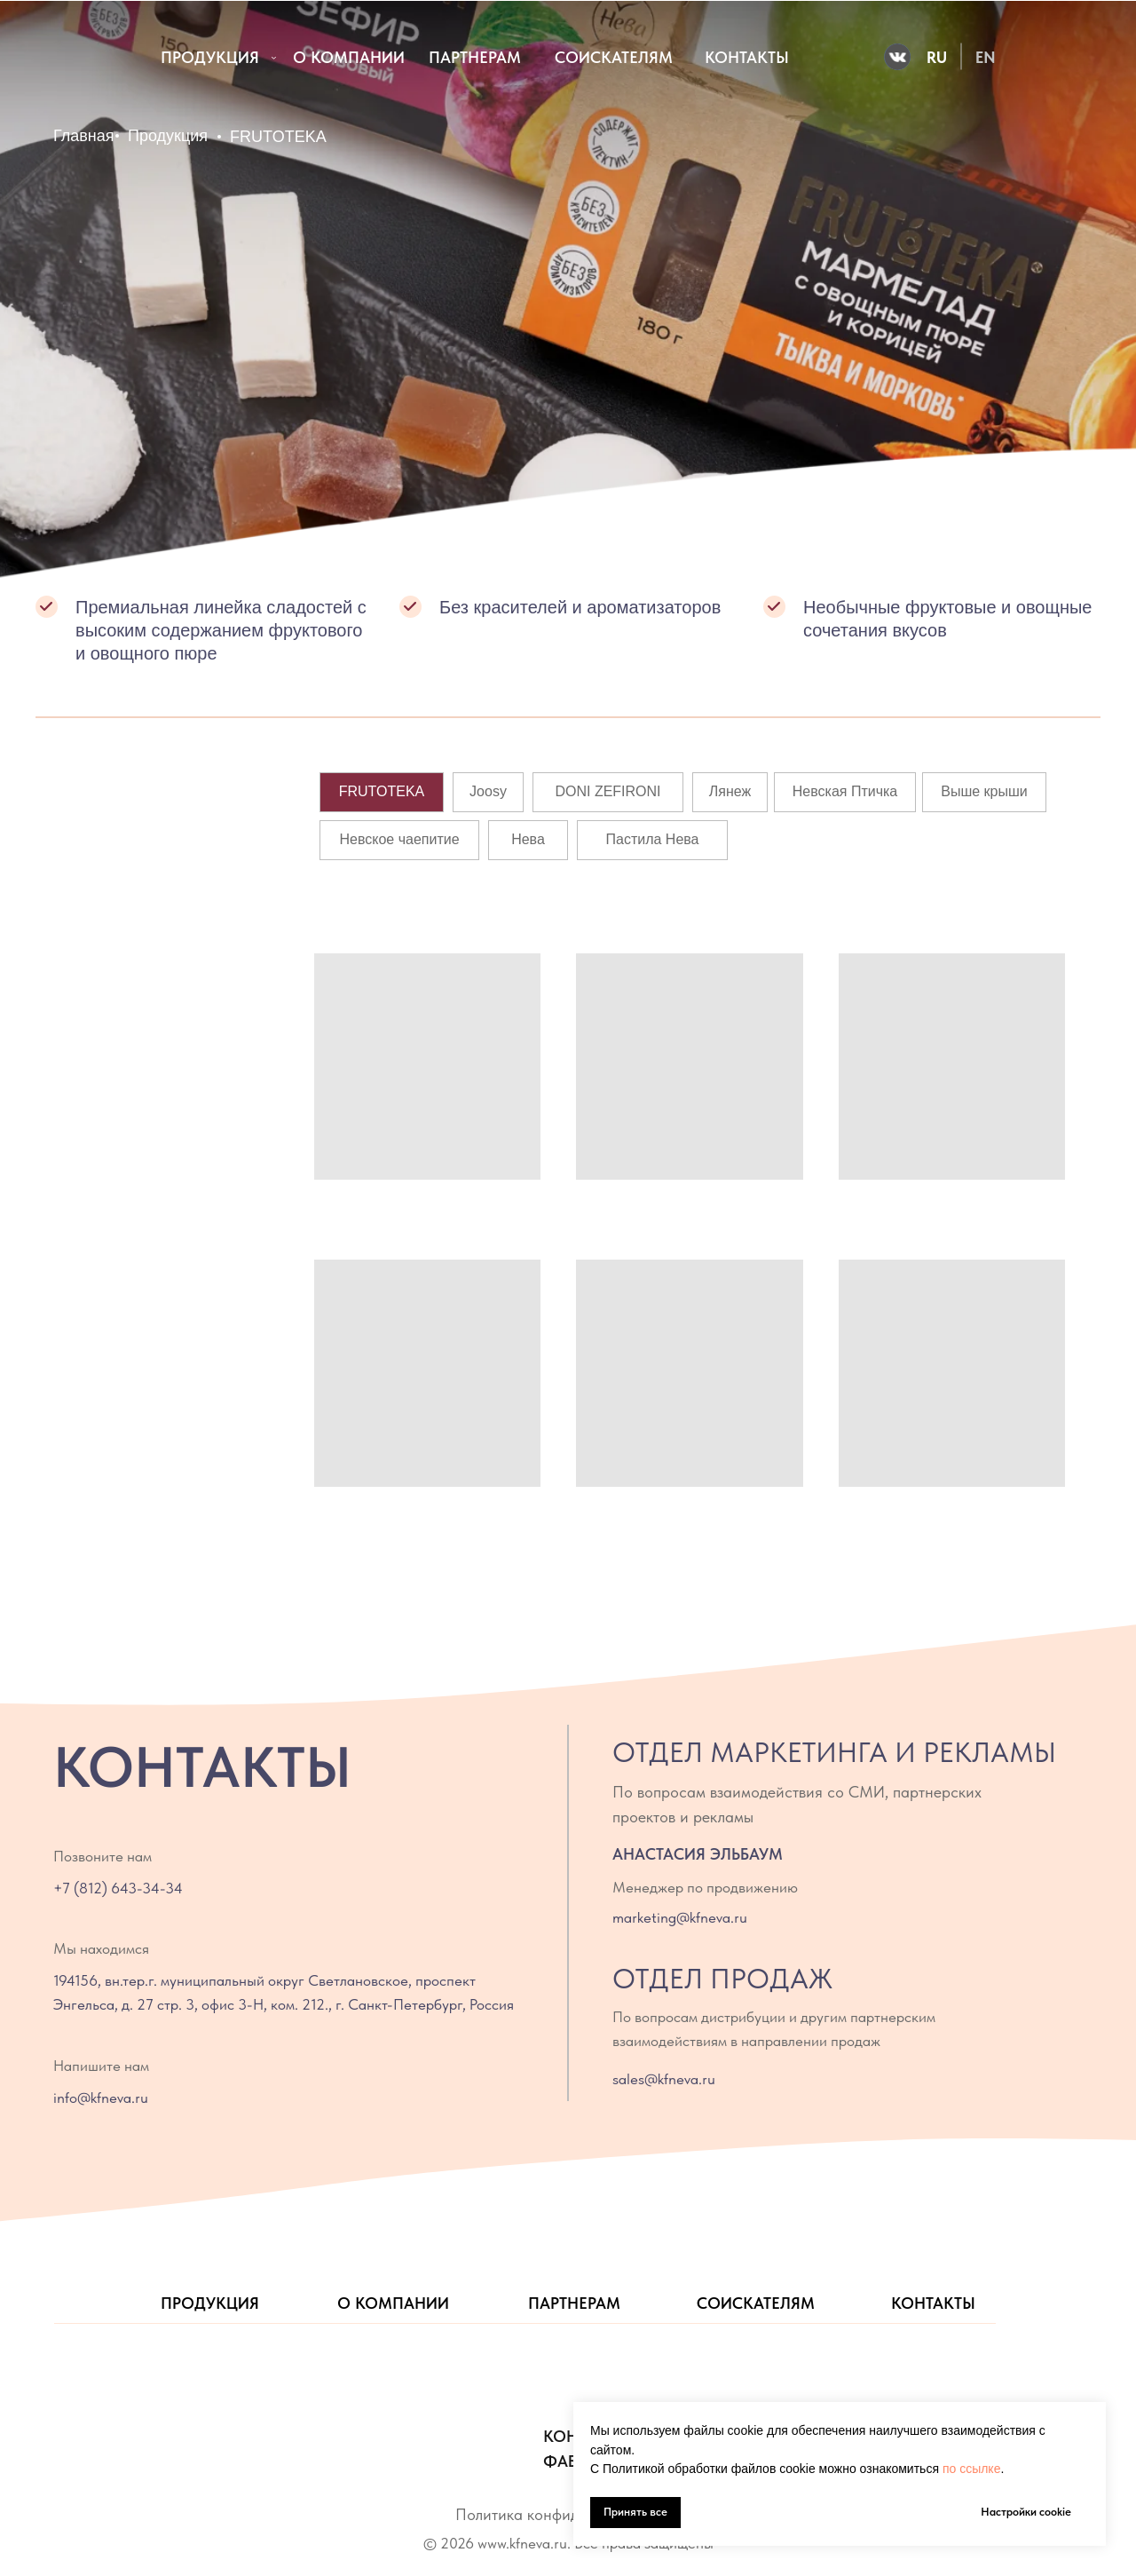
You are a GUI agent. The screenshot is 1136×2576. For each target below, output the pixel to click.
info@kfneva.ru (100, 2097)
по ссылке (972, 2468)
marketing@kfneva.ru (679, 1917)
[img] (79, 57)
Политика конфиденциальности (565, 2514)
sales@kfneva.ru (663, 2079)
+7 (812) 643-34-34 (118, 1888)
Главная (83, 136)
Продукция (168, 136)
